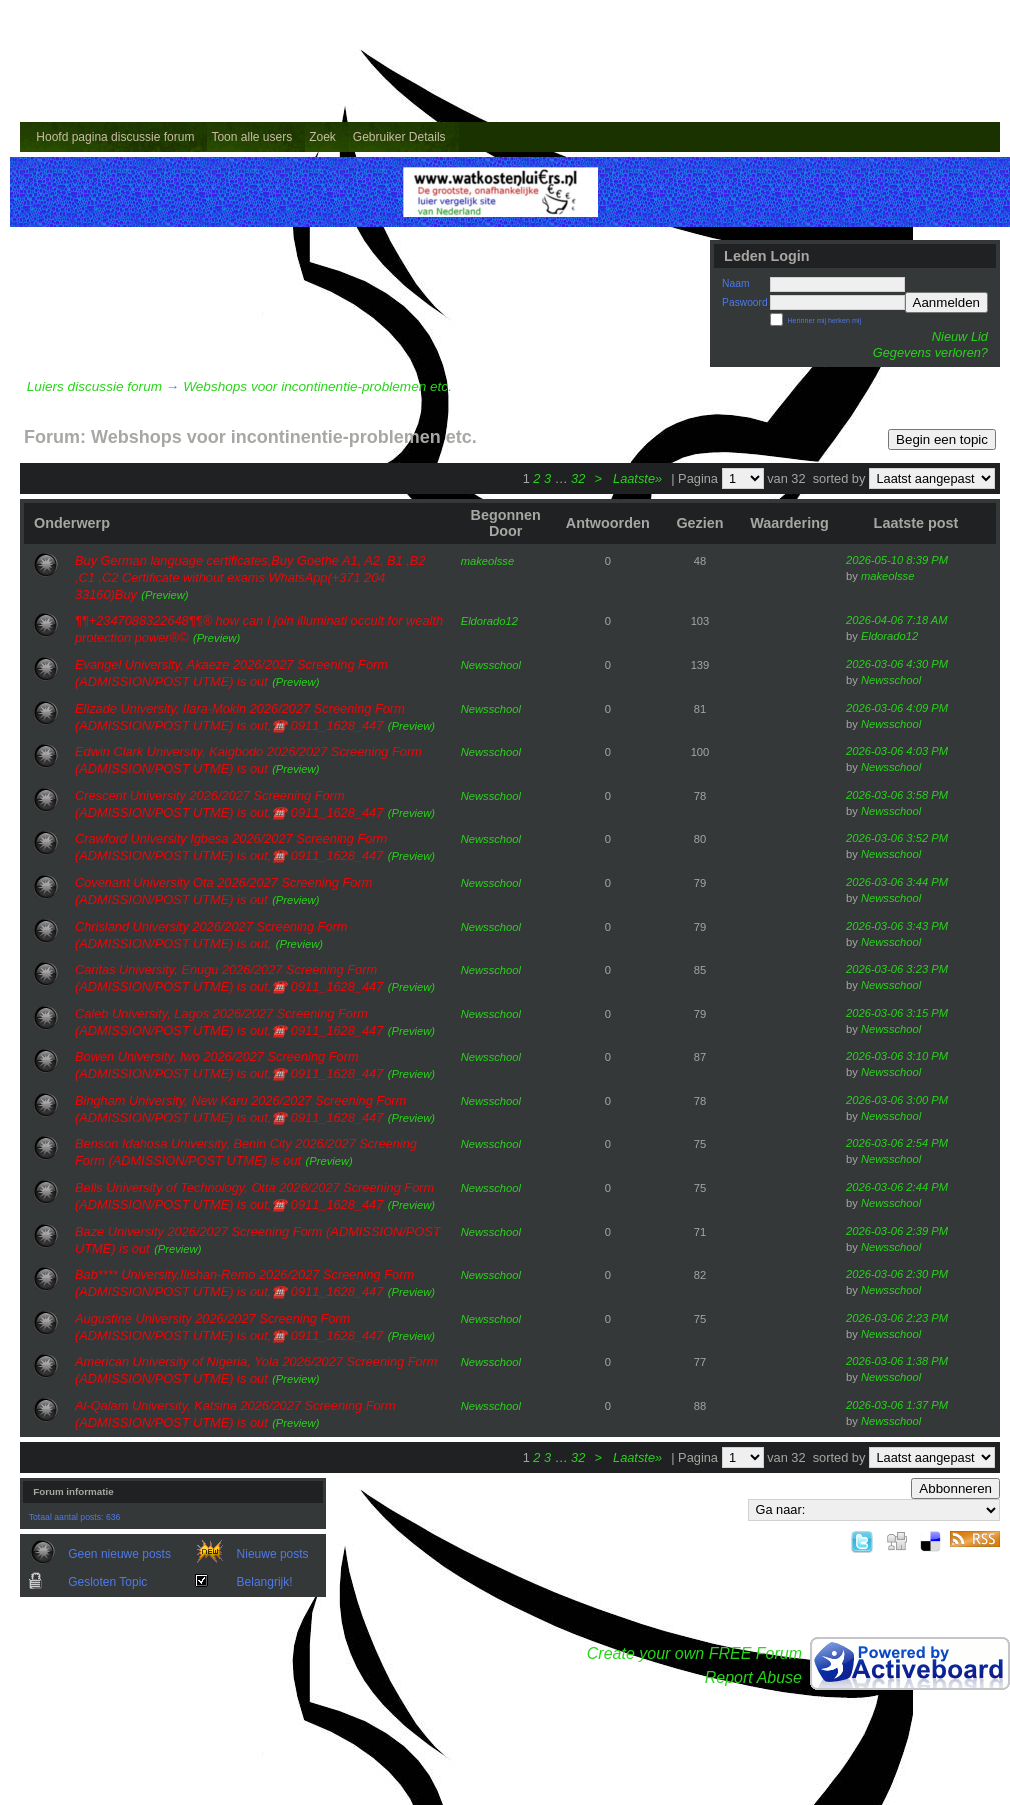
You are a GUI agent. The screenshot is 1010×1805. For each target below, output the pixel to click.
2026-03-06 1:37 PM (897, 1405)
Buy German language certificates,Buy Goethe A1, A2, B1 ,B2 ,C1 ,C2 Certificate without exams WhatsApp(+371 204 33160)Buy (250, 577)
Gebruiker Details (399, 137)
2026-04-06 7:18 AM (897, 620)
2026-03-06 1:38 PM (897, 1361)
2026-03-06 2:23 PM (897, 1318)
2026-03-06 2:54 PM (897, 1143)
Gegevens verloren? (930, 352)
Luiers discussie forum (94, 386)
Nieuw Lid (960, 336)
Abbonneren (955, 1488)
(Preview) (164, 595)
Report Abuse (753, 1677)
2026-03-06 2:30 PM (897, 1274)
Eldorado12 (489, 621)
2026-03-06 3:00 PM (897, 1100)
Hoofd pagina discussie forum (115, 137)
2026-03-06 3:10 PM (897, 1056)
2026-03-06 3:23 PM (897, 969)
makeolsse (487, 561)
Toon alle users (251, 137)
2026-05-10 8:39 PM (897, 560)
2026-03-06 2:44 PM (897, 1187)
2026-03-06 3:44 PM (897, 882)
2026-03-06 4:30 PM (897, 664)
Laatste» (639, 478)
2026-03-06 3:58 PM (897, 795)
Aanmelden (946, 302)
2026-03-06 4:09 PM (897, 708)
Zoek (322, 137)
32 (578, 478)
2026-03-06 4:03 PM (897, 751)
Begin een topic (942, 439)
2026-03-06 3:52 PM (897, 838)
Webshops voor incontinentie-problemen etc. (317, 386)
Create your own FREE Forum (694, 1653)
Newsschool (491, 665)
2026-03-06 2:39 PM (897, 1231)
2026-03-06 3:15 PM (897, 1013)
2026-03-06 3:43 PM (897, 926)
